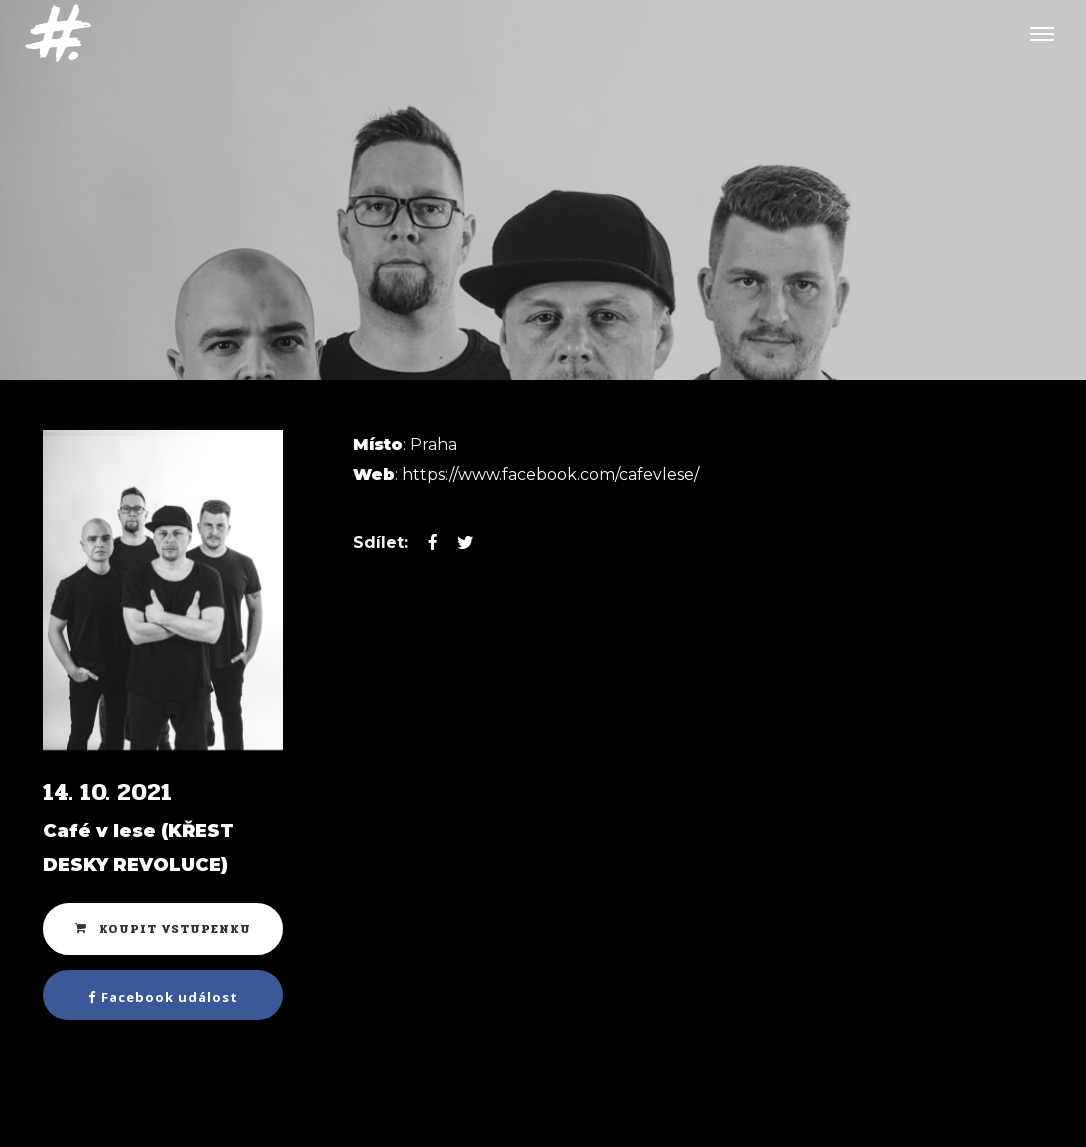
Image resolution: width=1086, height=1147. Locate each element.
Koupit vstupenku (163, 929)
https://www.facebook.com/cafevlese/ (550, 474)
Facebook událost (163, 997)
